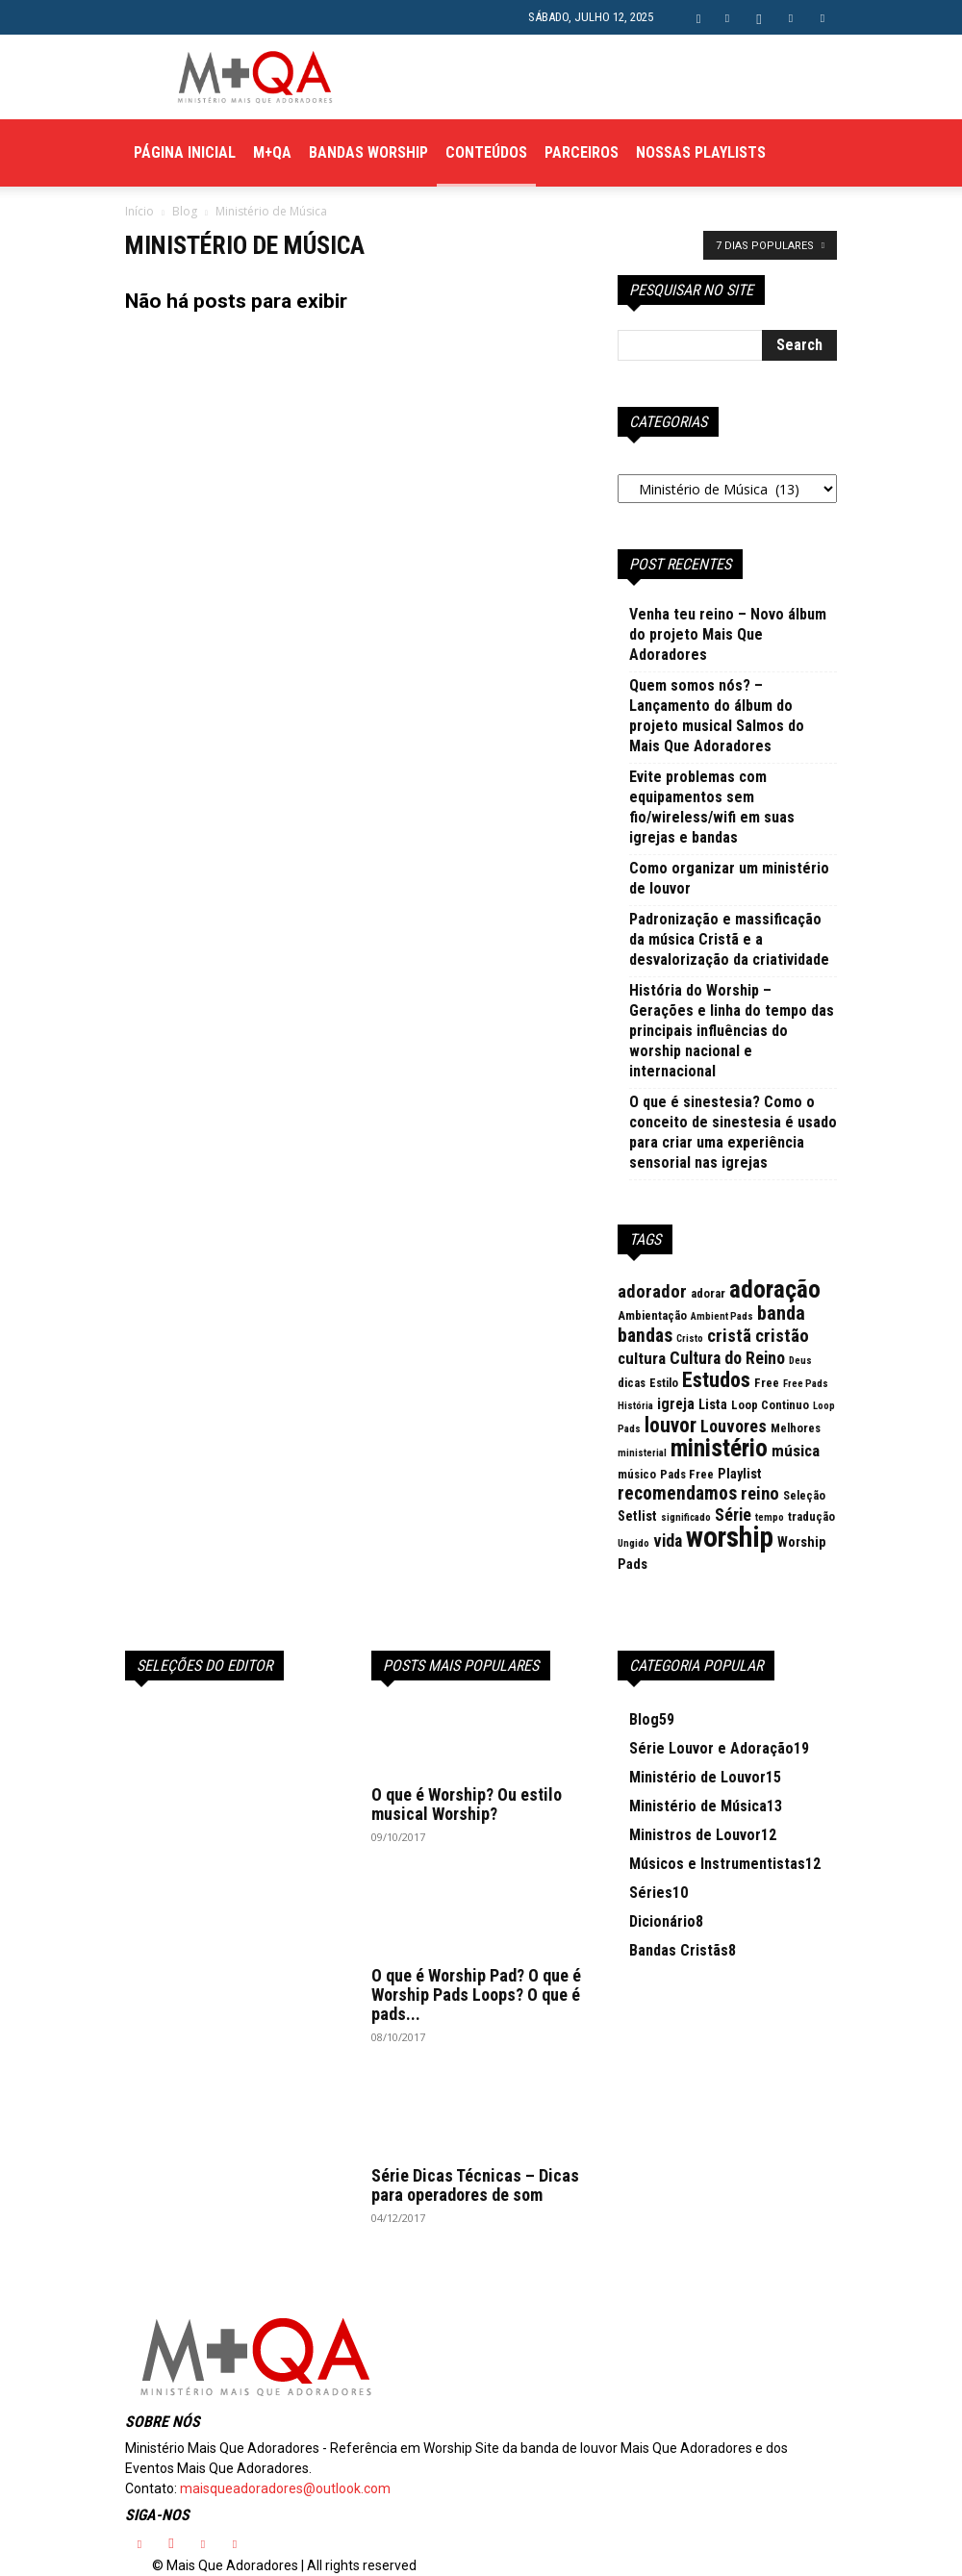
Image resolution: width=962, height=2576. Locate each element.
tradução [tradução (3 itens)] (811, 1516)
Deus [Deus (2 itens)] (800, 1360)
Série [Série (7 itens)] (733, 1514)
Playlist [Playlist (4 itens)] (740, 1474)
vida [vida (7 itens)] (667, 1540)
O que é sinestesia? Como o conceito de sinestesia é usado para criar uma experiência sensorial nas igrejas (733, 1132)
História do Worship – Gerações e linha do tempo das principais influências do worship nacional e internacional (731, 1030)
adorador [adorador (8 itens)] (652, 1291)
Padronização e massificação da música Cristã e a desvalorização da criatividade (729, 939)
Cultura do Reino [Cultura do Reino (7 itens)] (727, 1358)
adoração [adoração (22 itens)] (775, 1289)
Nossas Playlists (701, 152)
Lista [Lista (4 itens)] (712, 1405)
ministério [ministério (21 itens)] (719, 1448)
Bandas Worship (368, 152)
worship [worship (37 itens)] (729, 1537)
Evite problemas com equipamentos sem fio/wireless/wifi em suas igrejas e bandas (712, 807)
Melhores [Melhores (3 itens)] (796, 1428)
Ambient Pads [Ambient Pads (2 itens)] (722, 1316)
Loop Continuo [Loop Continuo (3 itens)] (770, 1405)
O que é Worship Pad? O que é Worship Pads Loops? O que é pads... (476, 1994)
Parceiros (581, 152)
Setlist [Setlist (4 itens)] (637, 1516)
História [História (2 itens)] (635, 1406)
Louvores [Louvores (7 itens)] (733, 1426)
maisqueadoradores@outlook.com (285, 2488)
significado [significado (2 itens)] (686, 1517)
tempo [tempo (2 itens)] (769, 1517)
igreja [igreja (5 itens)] (676, 1404)
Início (139, 211)
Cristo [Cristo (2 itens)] (689, 1338)
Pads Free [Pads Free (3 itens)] (687, 1474)
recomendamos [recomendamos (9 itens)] (677, 1493)
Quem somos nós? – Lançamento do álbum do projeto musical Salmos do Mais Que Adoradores (716, 715)
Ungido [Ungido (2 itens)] (633, 1543)
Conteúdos (486, 152)
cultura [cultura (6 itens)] (642, 1358)
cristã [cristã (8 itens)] (729, 1336)
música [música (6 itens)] (796, 1450)
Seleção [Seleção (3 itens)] (804, 1495)
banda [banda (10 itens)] (781, 1313)
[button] (698, 17)
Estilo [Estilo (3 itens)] (663, 1383)
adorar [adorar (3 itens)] (708, 1293)
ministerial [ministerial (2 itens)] (642, 1453)
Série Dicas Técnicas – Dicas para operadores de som (475, 2185)
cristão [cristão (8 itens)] (782, 1336)
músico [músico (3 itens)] (637, 1474)
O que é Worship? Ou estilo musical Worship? (466, 1804)
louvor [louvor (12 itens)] (670, 1425)
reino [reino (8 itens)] (760, 1493)
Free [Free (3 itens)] (766, 1383)
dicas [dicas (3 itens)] (632, 1383)
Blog (184, 211)
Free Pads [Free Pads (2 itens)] (805, 1383)
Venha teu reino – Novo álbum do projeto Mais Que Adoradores (727, 634)
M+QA (272, 152)
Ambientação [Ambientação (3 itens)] (652, 1315)
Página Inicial (185, 152)
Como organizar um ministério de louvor (729, 878)
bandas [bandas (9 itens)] (645, 1336)
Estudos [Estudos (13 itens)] (716, 1380)
